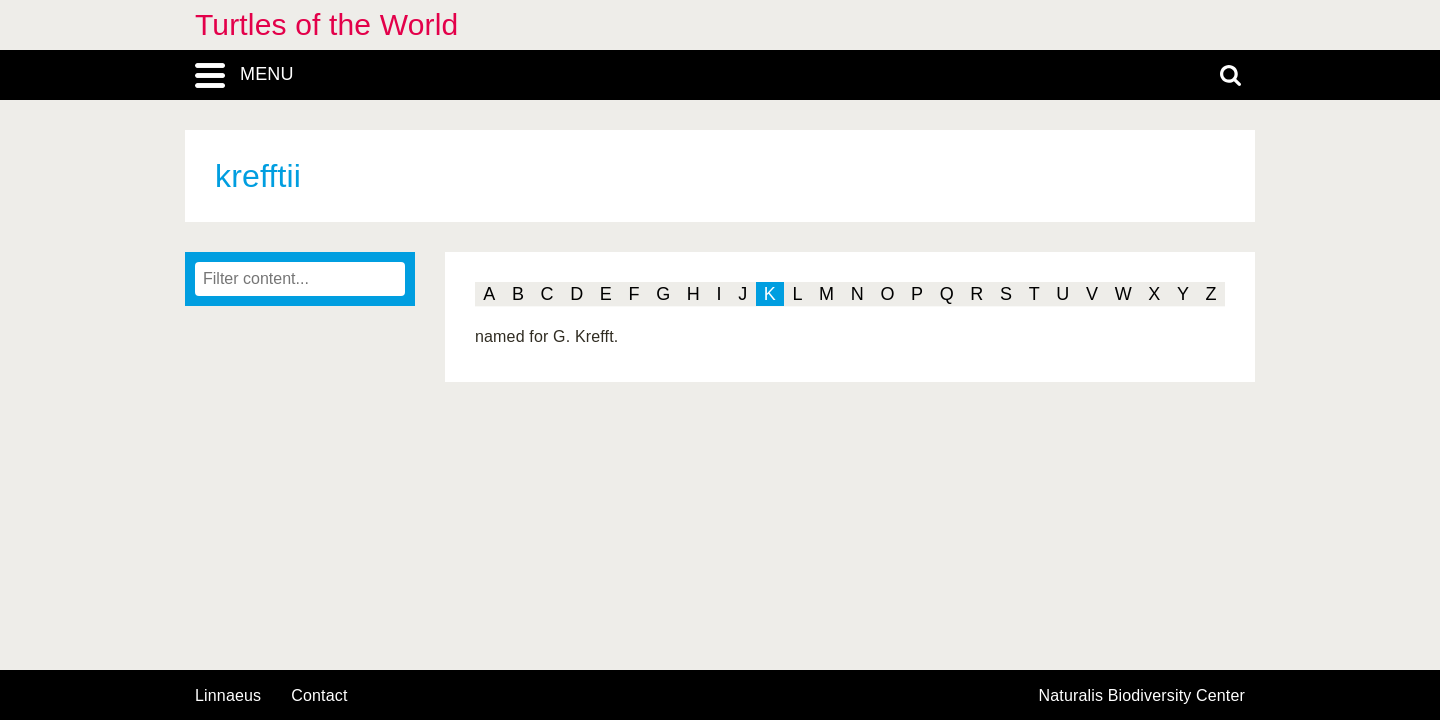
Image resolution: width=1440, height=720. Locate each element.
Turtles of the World (326, 24)
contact (319, 695)
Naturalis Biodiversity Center (1142, 696)
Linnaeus (228, 696)
